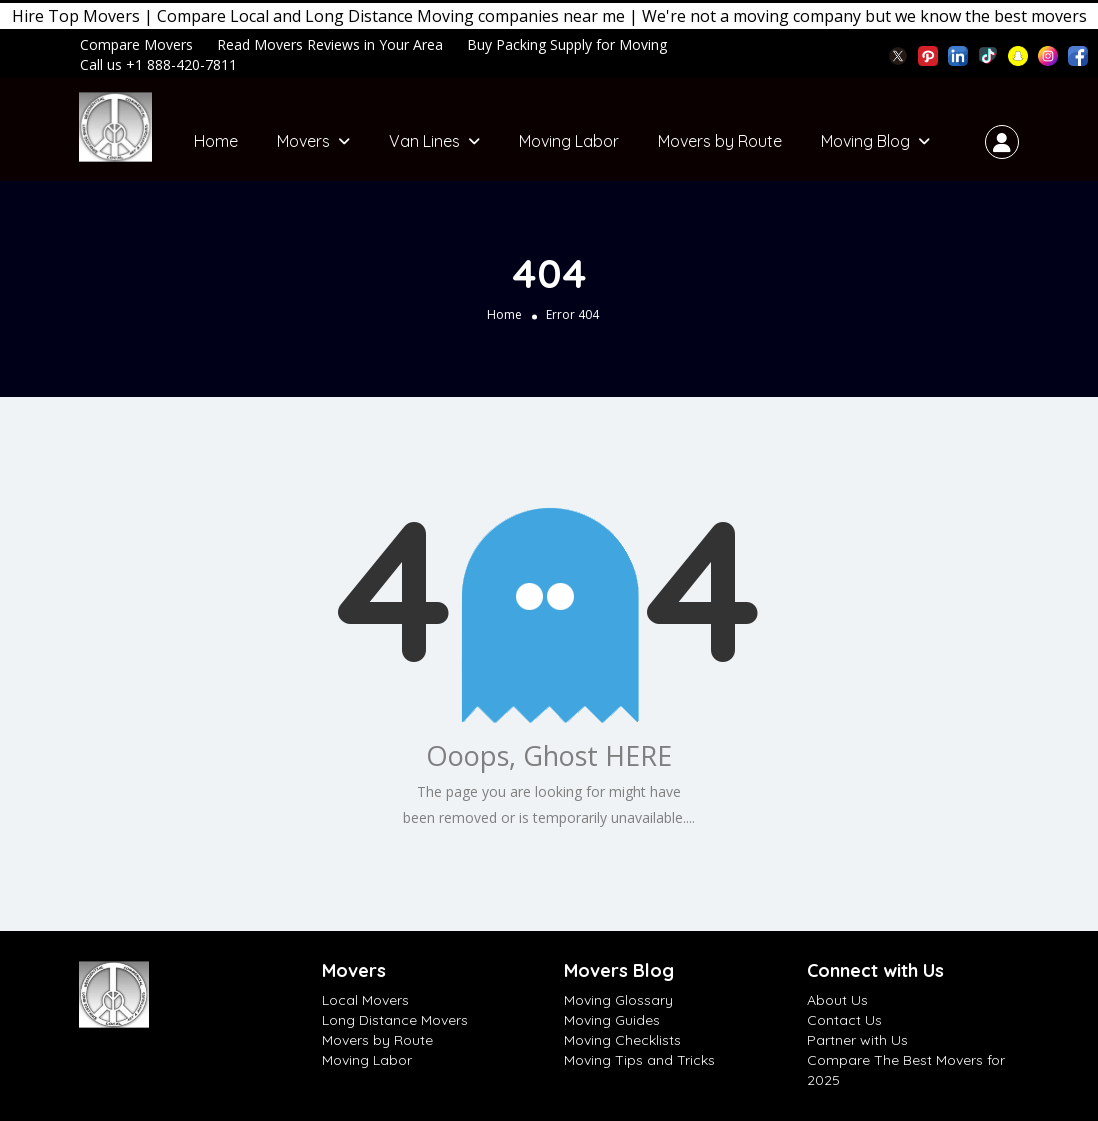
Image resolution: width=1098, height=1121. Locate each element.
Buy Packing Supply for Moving (567, 44)
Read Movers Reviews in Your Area (330, 44)
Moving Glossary (618, 1000)
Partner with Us (857, 1040)
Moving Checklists (622, 1040)
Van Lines (424, 141)
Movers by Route (720, 141)
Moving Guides (612, 1020)
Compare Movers (136, 44)
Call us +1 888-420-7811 (158, 64)
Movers (303, 141)
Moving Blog (865, 141)
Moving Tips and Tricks (639, 1060)
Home (216, 141)
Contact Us (844, 1020)
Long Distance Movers (395, 1020)
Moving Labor (569, 141)
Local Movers (365, 1000)
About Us (837, 1000)
